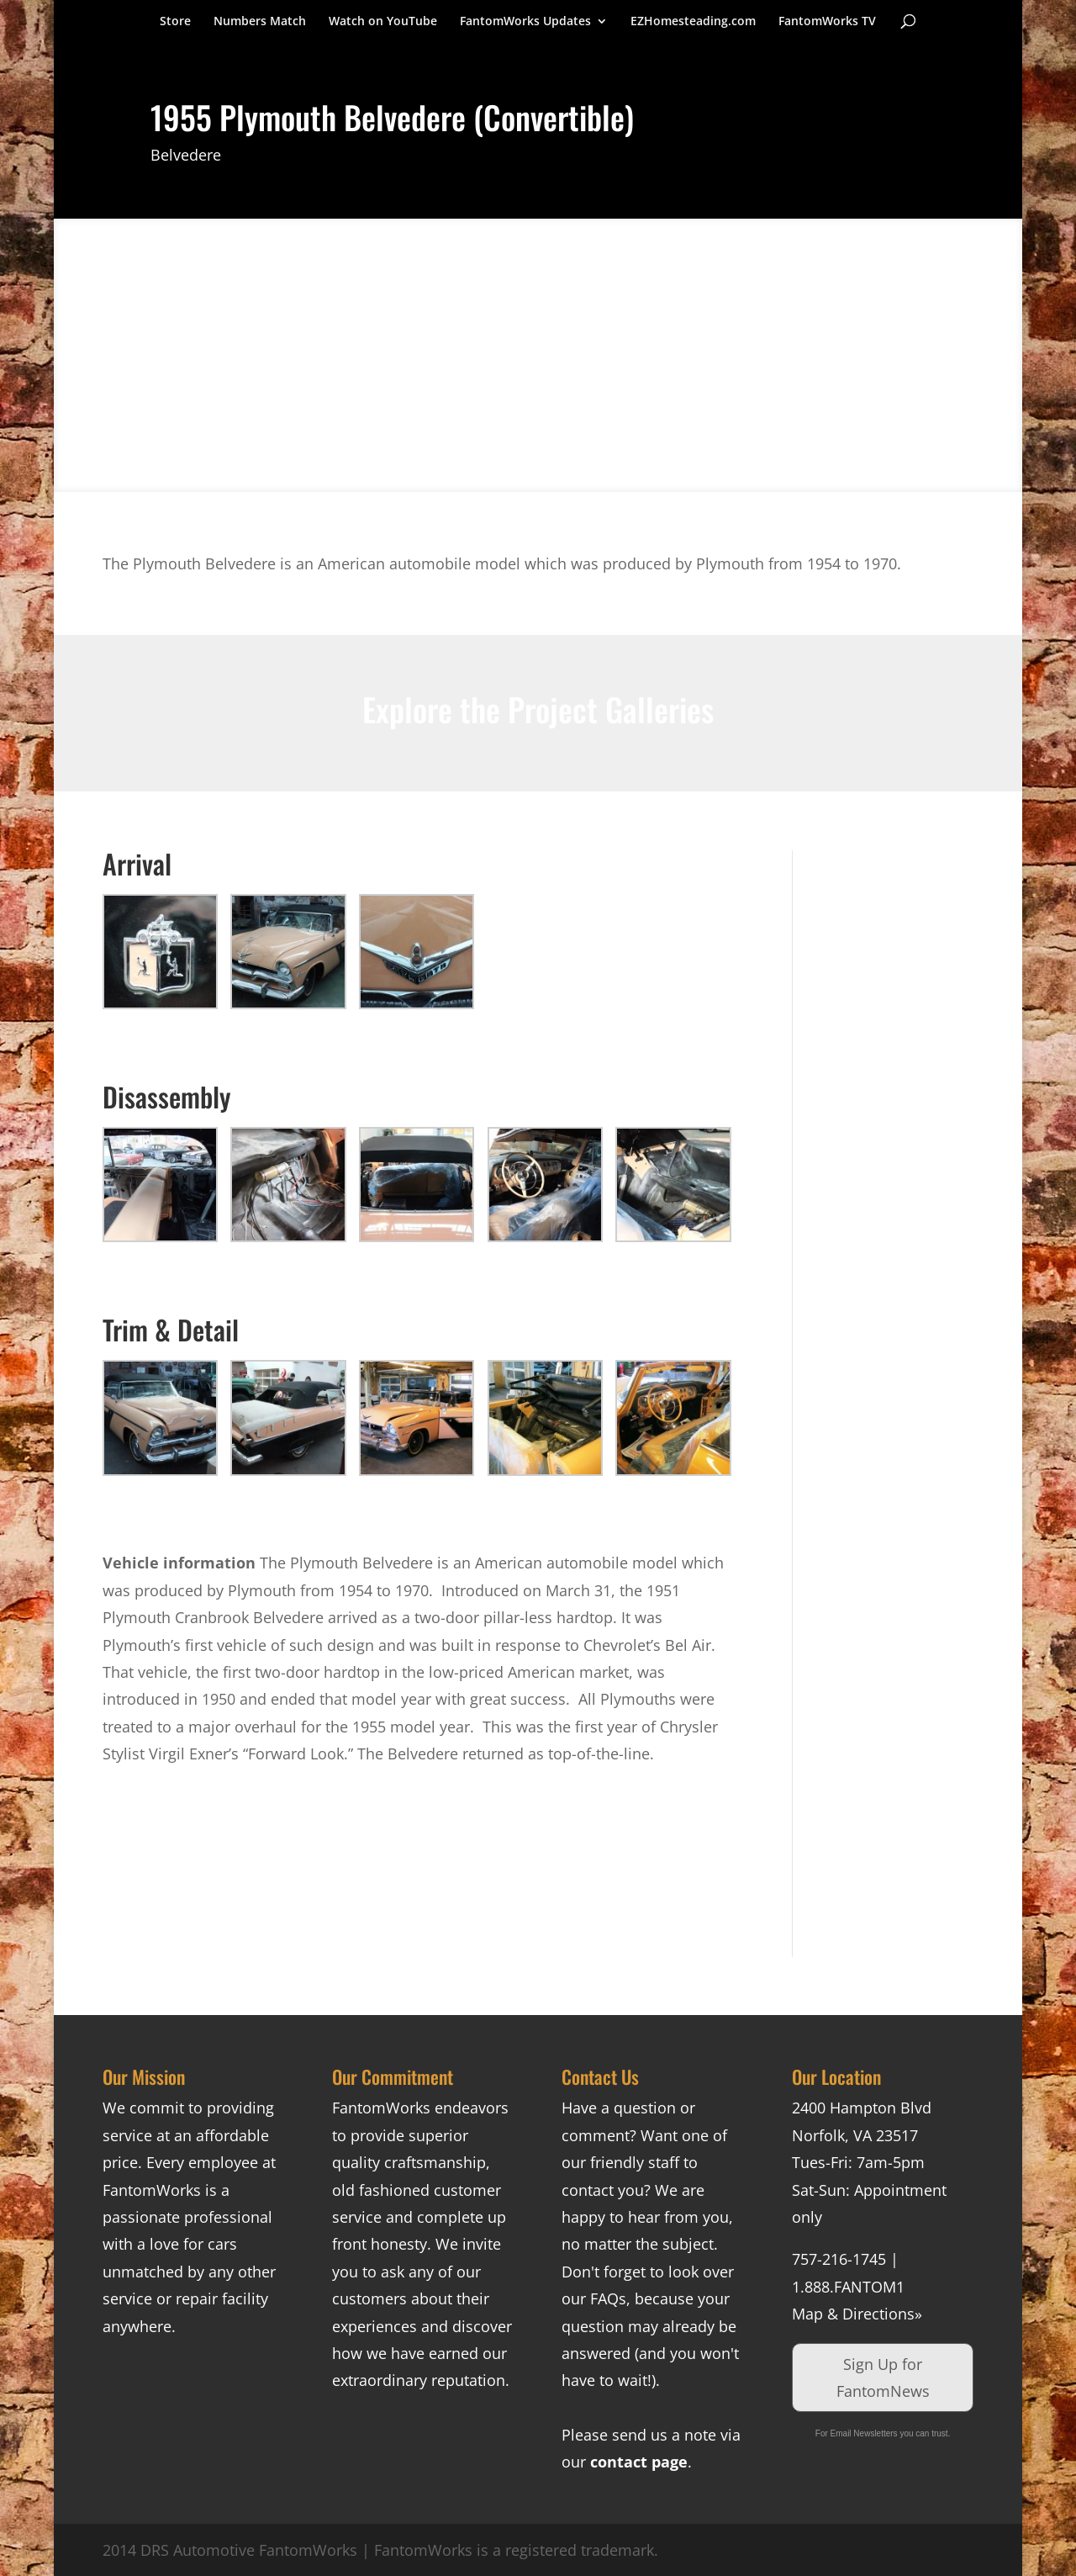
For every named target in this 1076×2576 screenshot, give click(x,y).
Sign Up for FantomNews (883, 2377)
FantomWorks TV (827, 22)
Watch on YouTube (383, 22)
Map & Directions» (857, 2314)
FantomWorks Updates (525, 22)
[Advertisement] (896, 1102)
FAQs (608, 2298)
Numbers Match (260, 22)
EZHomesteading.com (693, 22)
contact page (639, 2462)
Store (175, 22)
